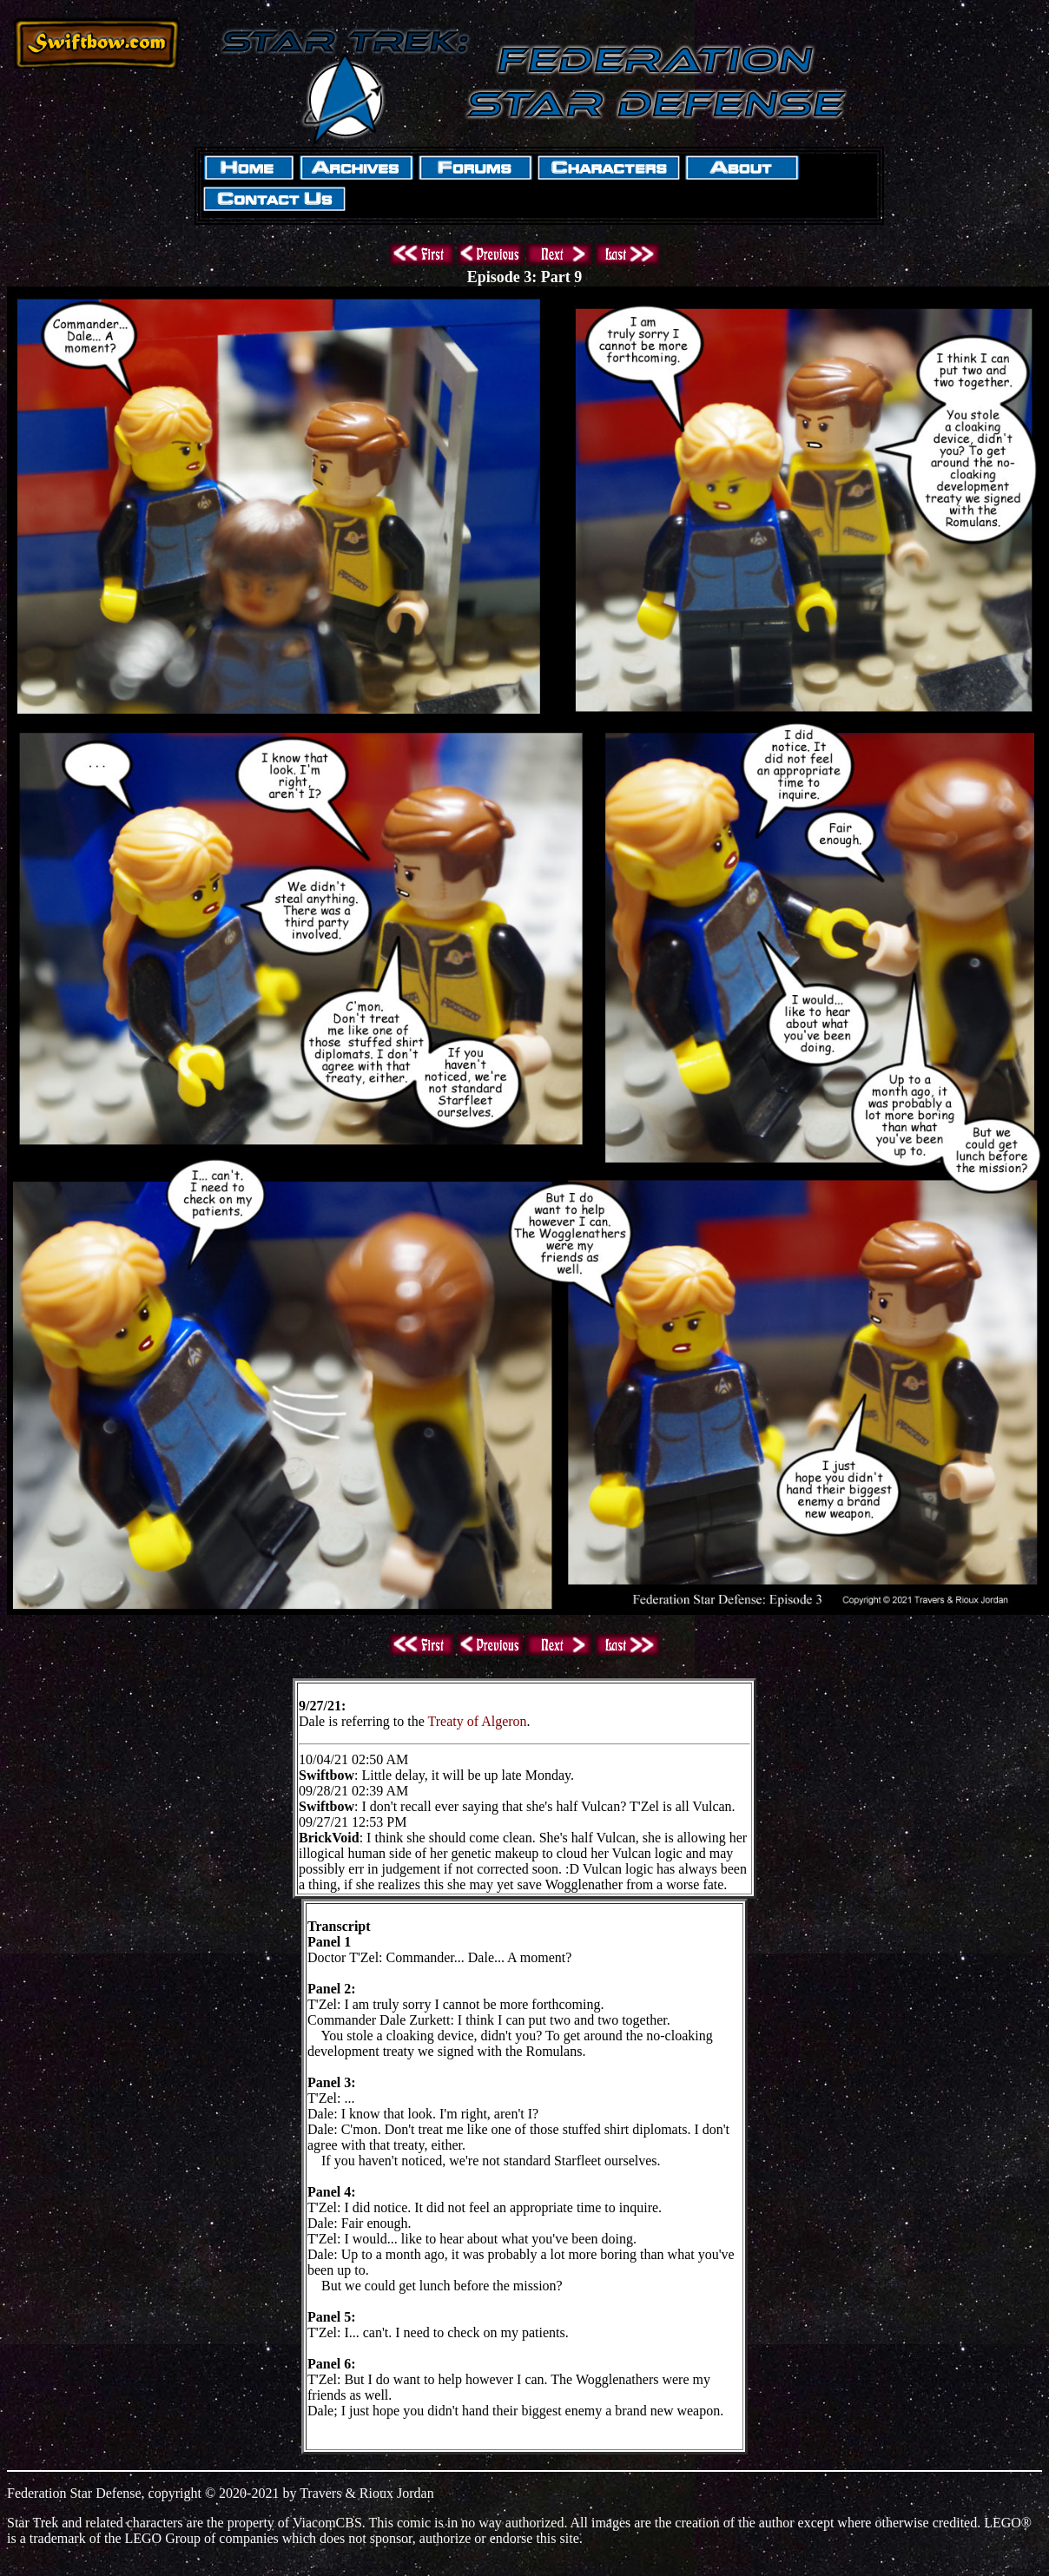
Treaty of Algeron (477, 1721)
